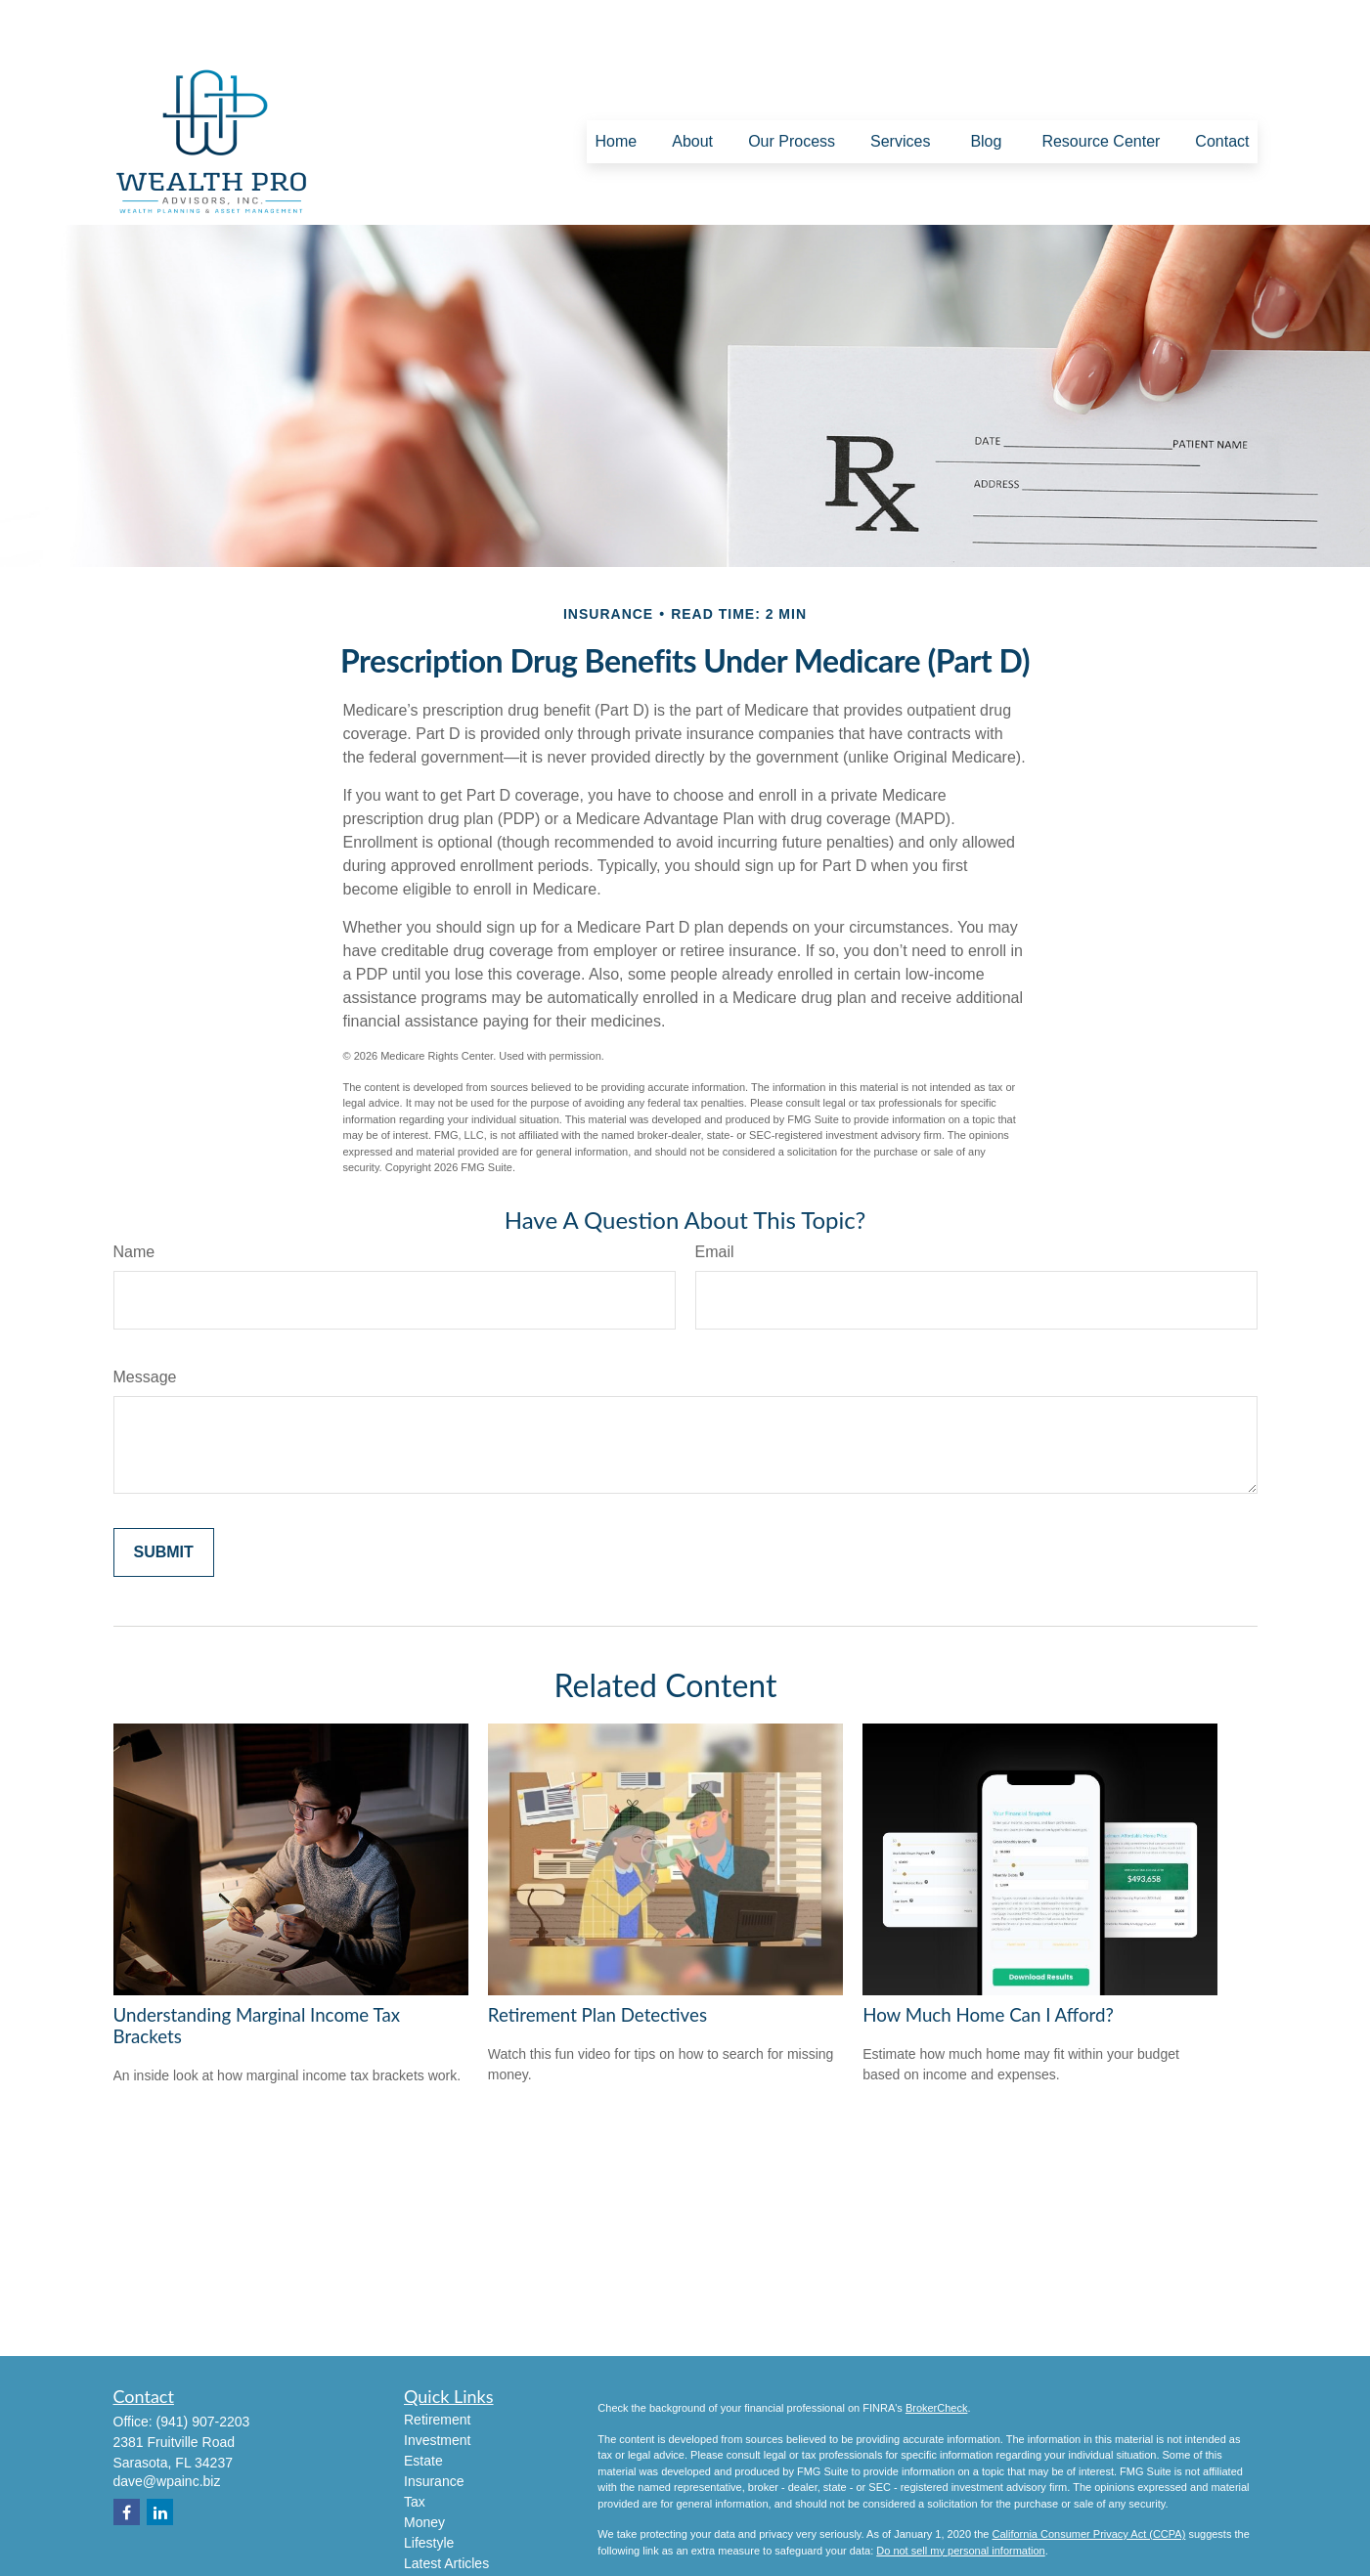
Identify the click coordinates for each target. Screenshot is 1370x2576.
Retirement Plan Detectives (597, 1956)
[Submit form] (163, 1493)
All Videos (434, 2525)
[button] (615, 83)
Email (714, 1193)
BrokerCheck (937, 2349)
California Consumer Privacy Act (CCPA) (1088, 2475)
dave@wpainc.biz (167, 2422)
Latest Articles (446, 2504)
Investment (437, 2381)
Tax (414, 2443)
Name (134, 1193)
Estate (423, 2402)
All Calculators (447, 2546)
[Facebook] (126, 2453)
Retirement (437, 2361)
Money (424, 2463)
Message (145, 1318)
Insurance (434, 2422)
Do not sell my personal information (960, 2492)
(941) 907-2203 (203, 2363)
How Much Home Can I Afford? (988, 1956)
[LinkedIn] (160, 2453)
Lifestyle (429, 2484)
